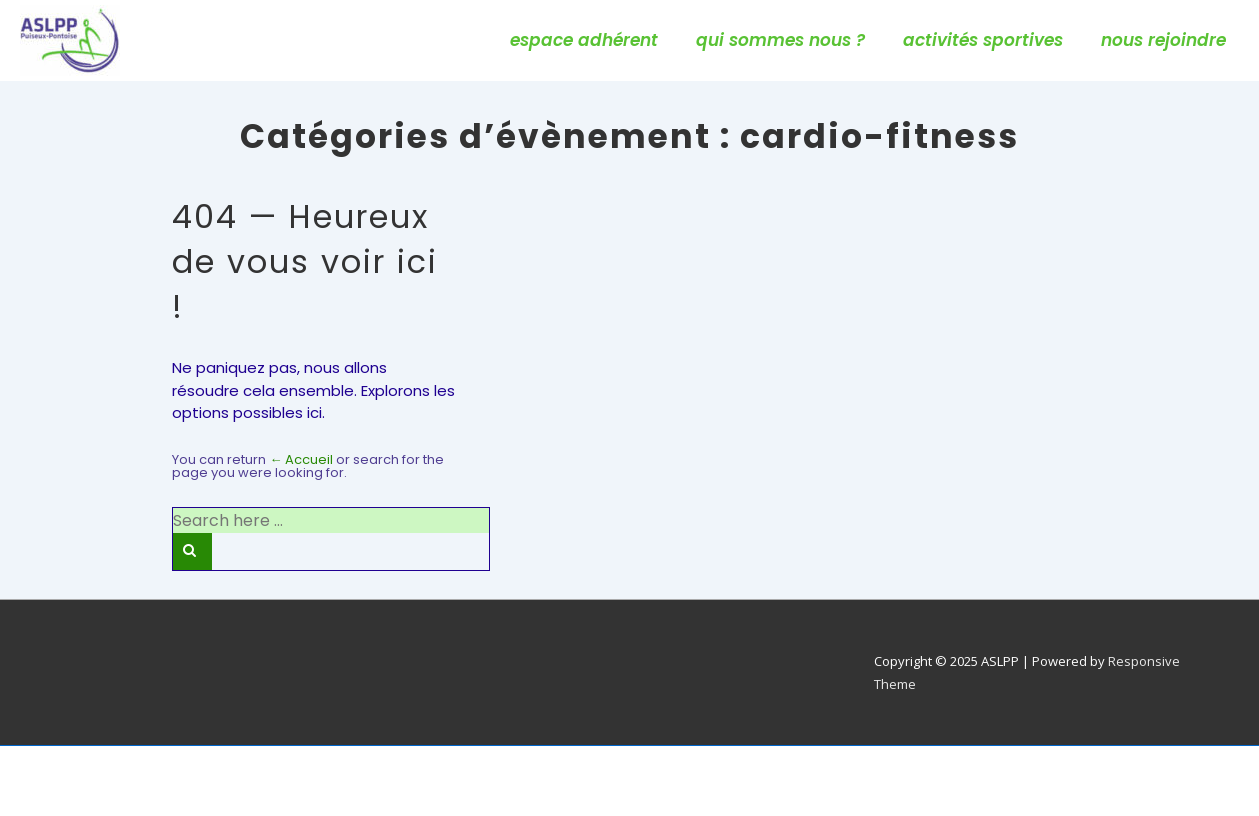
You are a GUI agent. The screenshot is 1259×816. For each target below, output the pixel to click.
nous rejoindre (1163, 40)
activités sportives (983, 40)
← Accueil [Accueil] (301, 459)
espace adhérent (584, 40)
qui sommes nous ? (780, 40)
